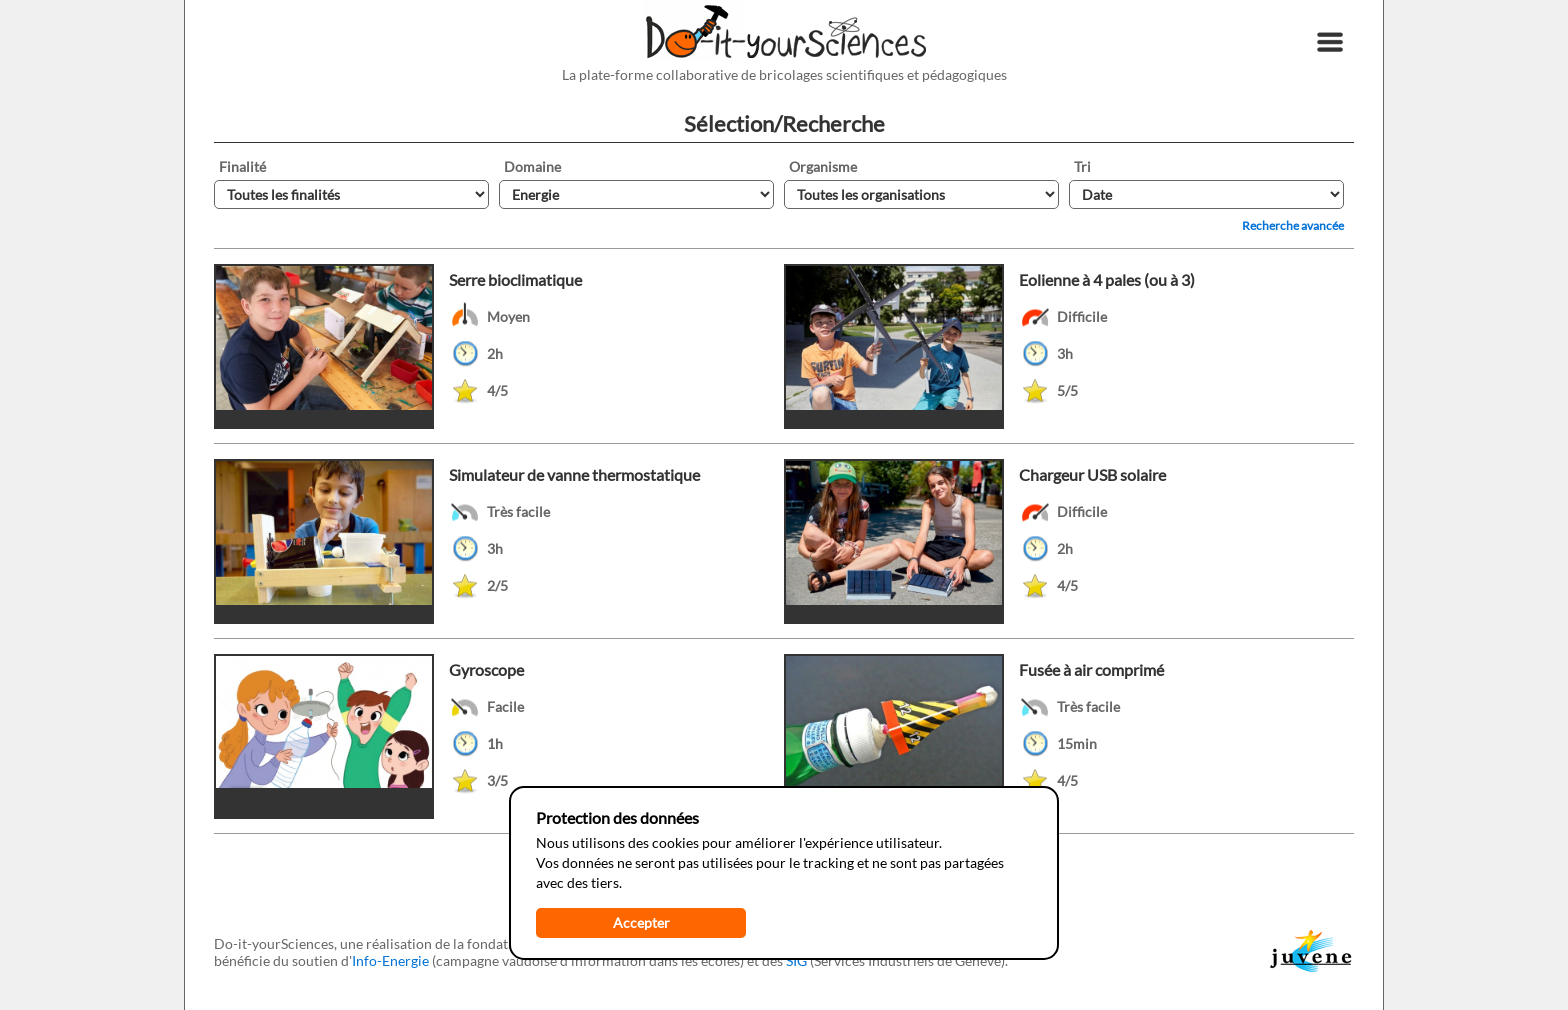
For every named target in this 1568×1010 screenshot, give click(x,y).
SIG (796, 960)
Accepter (641, 922)
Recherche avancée (1293, 225)
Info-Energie (390, 960)
